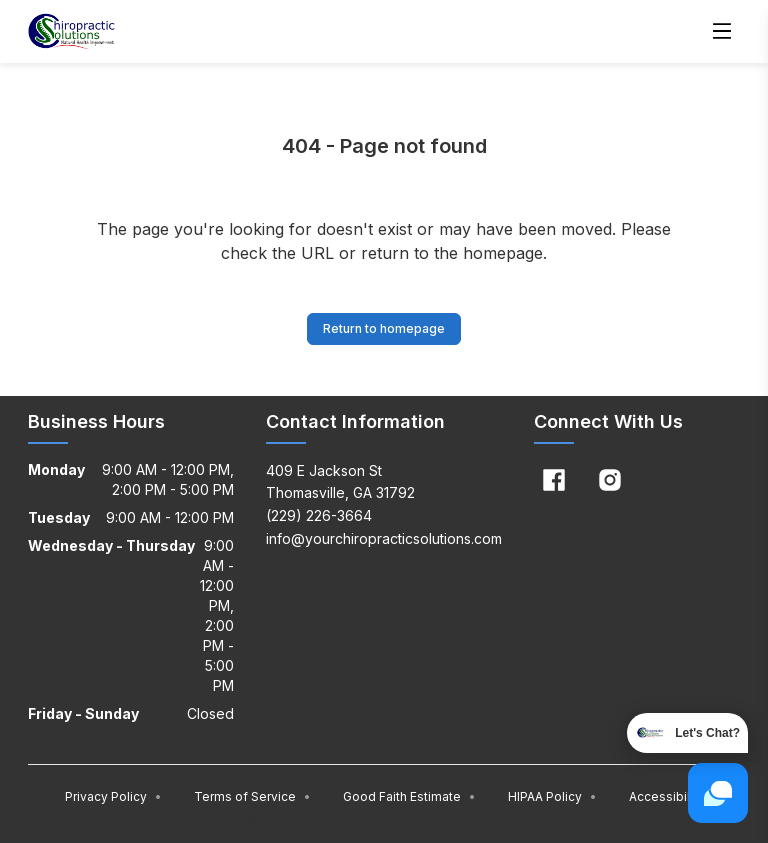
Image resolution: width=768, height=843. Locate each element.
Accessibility (666, 796)
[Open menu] (722, 32)
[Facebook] (554, 480)
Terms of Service (252, 796)
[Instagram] (610, 480)
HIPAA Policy (552, 796)
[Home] (72, 32)
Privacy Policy (113, 796)
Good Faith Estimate (409, 796)
